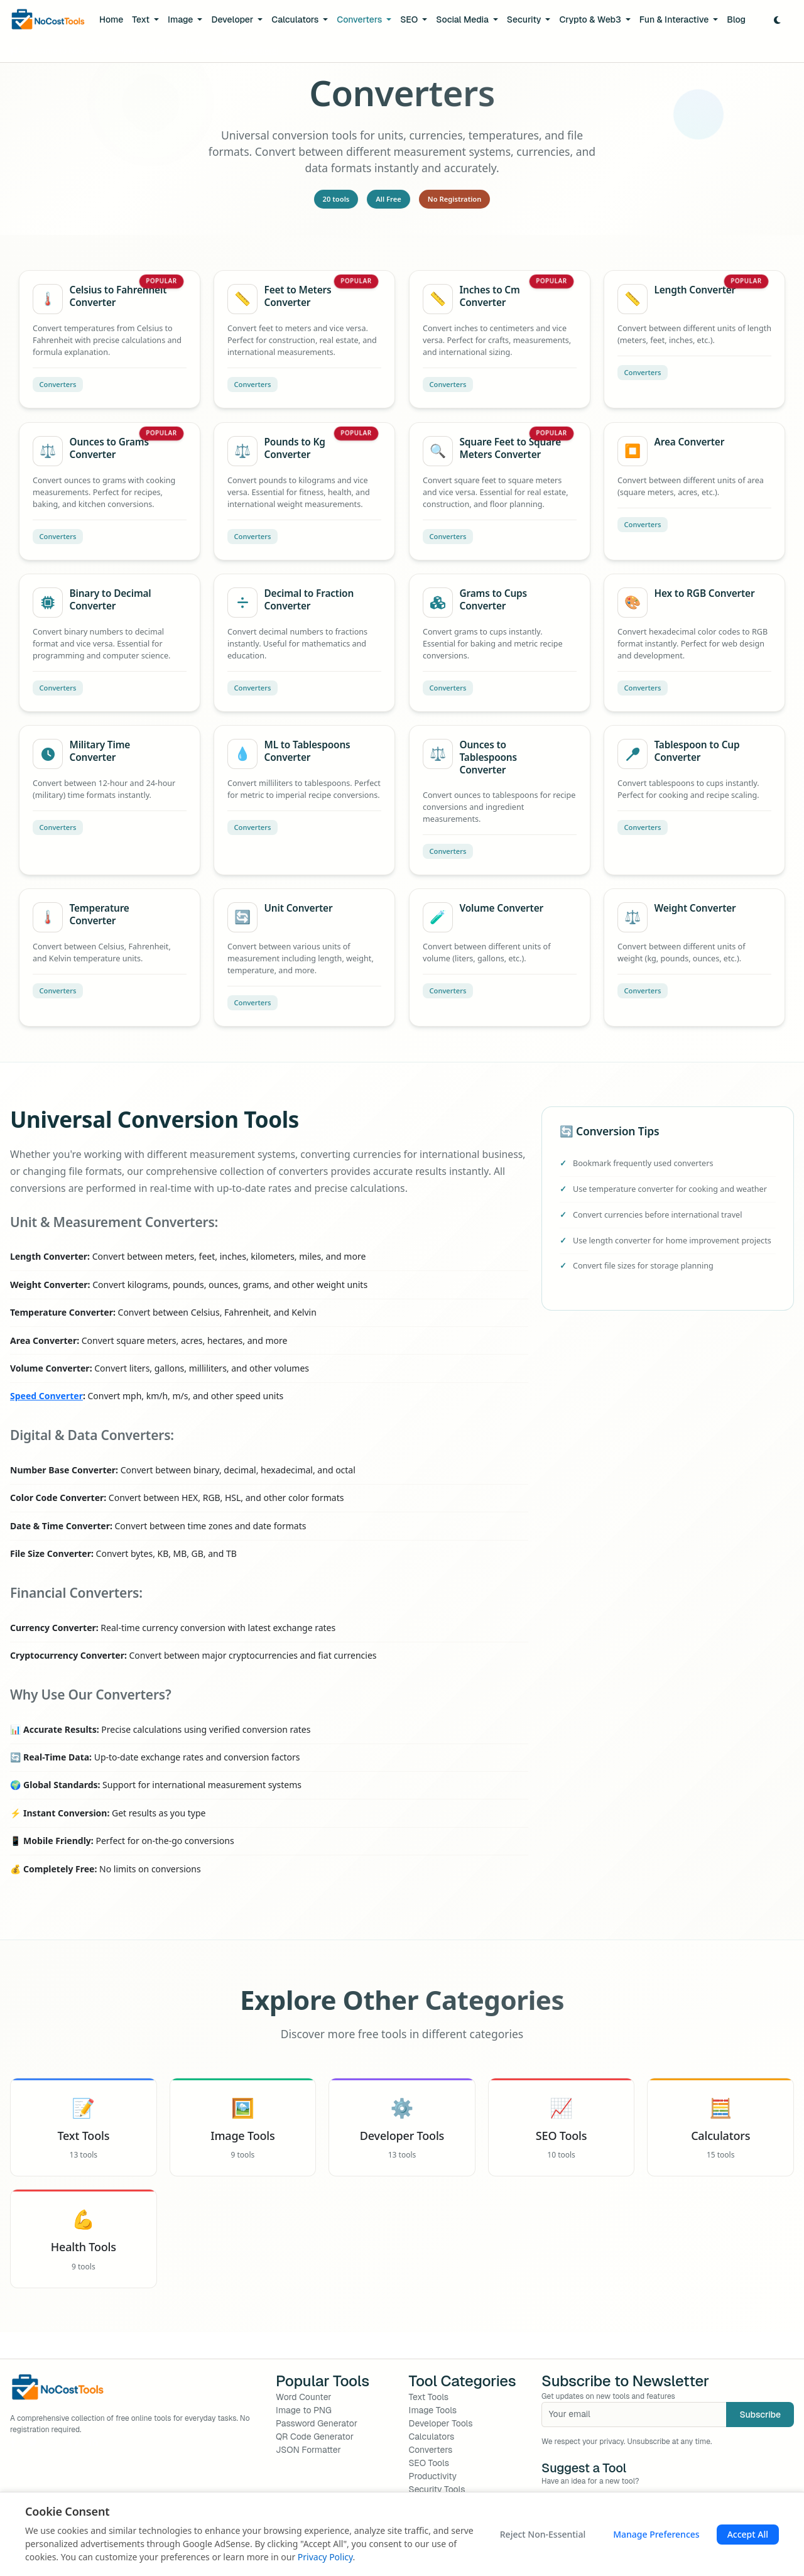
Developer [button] (233, 19)
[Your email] (634, 2414)
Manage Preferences (656, 2534)
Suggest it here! (250, 50)
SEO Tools (429, 2463)
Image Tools (433, 2410)
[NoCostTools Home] (48, 20)
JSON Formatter (308, 2449)
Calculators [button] (295, 19)
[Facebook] (13, 2442)
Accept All (747, 2534)
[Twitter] (33, 2442)
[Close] (787, 51)
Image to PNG (304, 2410)
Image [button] (181, 19)
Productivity (433, 2476)
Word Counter (304, 2397)
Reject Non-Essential (542, 2534)
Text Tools (429, 2397)
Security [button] (525, 19)
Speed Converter (46, 1396)
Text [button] (141, 19)
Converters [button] (360, 19)
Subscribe (760, 2414)
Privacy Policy (325, 2557)
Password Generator (316, 2423)
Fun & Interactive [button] (675, 19)
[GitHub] (73, 2442)
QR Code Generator (315, 2436)
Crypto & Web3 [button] (591, 19)
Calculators (432, 2436)
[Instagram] (52, 2442)
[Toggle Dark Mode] (777, 20)
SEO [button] (410, 19)
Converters (431, 2449)
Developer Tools (441, 2423)
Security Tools (437, 2489)
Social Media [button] (463, 19)
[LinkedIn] (93, 2442)
